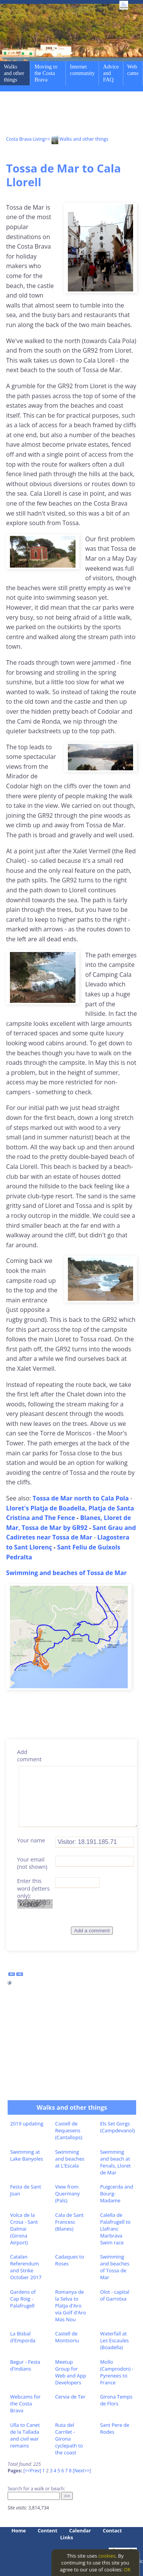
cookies (107, 2555)
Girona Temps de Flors (116, 2400)
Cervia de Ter (70, 2396)
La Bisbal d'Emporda (22, 2337)
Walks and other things (14, 73)
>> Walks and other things (76, 139)
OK (127, 2569)
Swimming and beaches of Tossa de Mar (114, 2267)
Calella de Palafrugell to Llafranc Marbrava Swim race (115, 2228)
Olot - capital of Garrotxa (114, 2295)
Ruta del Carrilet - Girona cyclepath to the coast (69, 2438)
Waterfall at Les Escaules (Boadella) (114, 2340)
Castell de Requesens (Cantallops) (68, 2130)
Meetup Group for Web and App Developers (70, 2372)
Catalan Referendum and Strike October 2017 (26, 2267)
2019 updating (26, 2123)
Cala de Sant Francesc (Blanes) (69, 2221)
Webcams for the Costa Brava (25, 2403)
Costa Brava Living (25, 139)
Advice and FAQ (111, 73)
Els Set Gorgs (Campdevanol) (117, 2127)
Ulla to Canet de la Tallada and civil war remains (25, 2435)
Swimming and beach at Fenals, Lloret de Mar (115, 2162)
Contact (112, 2530)
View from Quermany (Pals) (67, 2193)
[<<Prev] (32, 2470)
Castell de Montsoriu (67, 2337)
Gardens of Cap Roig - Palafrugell (23, 2298)
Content (48, 2530)
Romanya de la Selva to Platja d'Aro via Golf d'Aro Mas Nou (70, 2305)
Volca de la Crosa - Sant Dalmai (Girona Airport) (24, 2228)
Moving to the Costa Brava (45, 73)
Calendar (80, 2530)
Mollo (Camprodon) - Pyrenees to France (116, 2372)
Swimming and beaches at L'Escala (69, 2158)
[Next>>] (82, 2470)
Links (66, 2537)
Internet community (82, 69)
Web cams (132, 69)
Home (18, 2530)
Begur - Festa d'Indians (25, 2365)
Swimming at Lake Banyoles (26, 2155)
